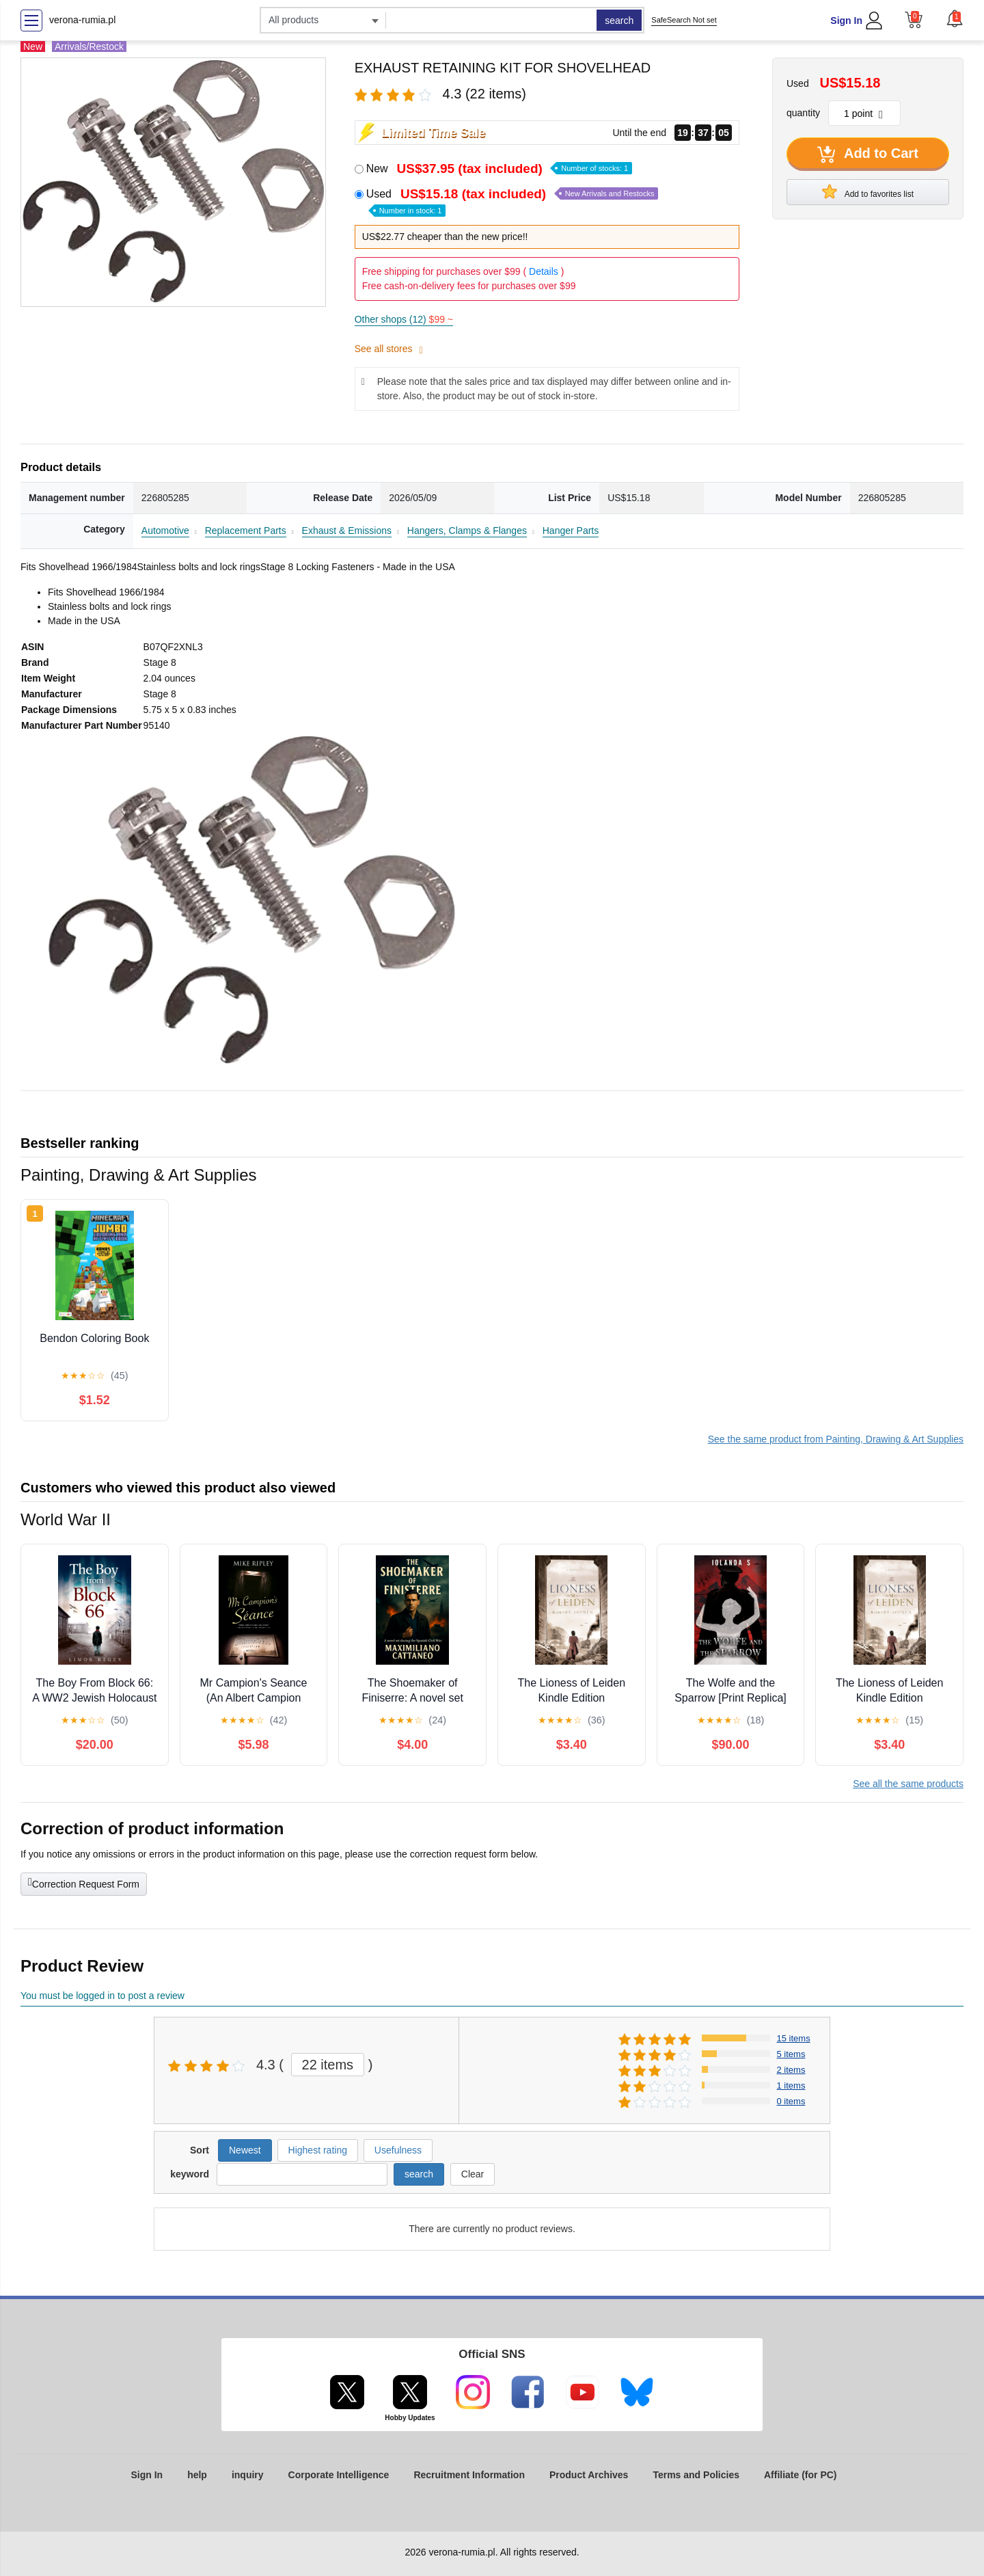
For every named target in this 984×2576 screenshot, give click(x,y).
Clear (472, 2174)
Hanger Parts (571, 530)
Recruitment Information (469, 2474)
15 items (793, 2038)
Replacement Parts (245, 530)
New (499, 168)
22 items (328, 2064)
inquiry (248, 2474)
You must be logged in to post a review (102, 1995)
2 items (791, 2070)
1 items (791, 2085)
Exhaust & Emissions (347, 530)
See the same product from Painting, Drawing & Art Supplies (836, 1439)
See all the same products (908, 1783)
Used (512, 201)
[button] (955, 18)
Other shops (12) (404, 319)
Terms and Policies (696, 2474)
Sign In (846, 20)
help (197, 2474)
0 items (791, 2101)
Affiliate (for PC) (800, 2474)
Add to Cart (867, 154)
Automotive (165, 530)
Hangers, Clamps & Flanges (467, 530)
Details (543, 271)
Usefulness (398, 2150)
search (619, 20)
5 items (791, 2054)
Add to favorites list (868, 191)
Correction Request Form (83, 1883)
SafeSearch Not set (683, 20)
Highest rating (317, 2150)
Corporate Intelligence (339, 2474)
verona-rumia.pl (82, 19)
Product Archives (588, 2474)
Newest (245, 2150)
